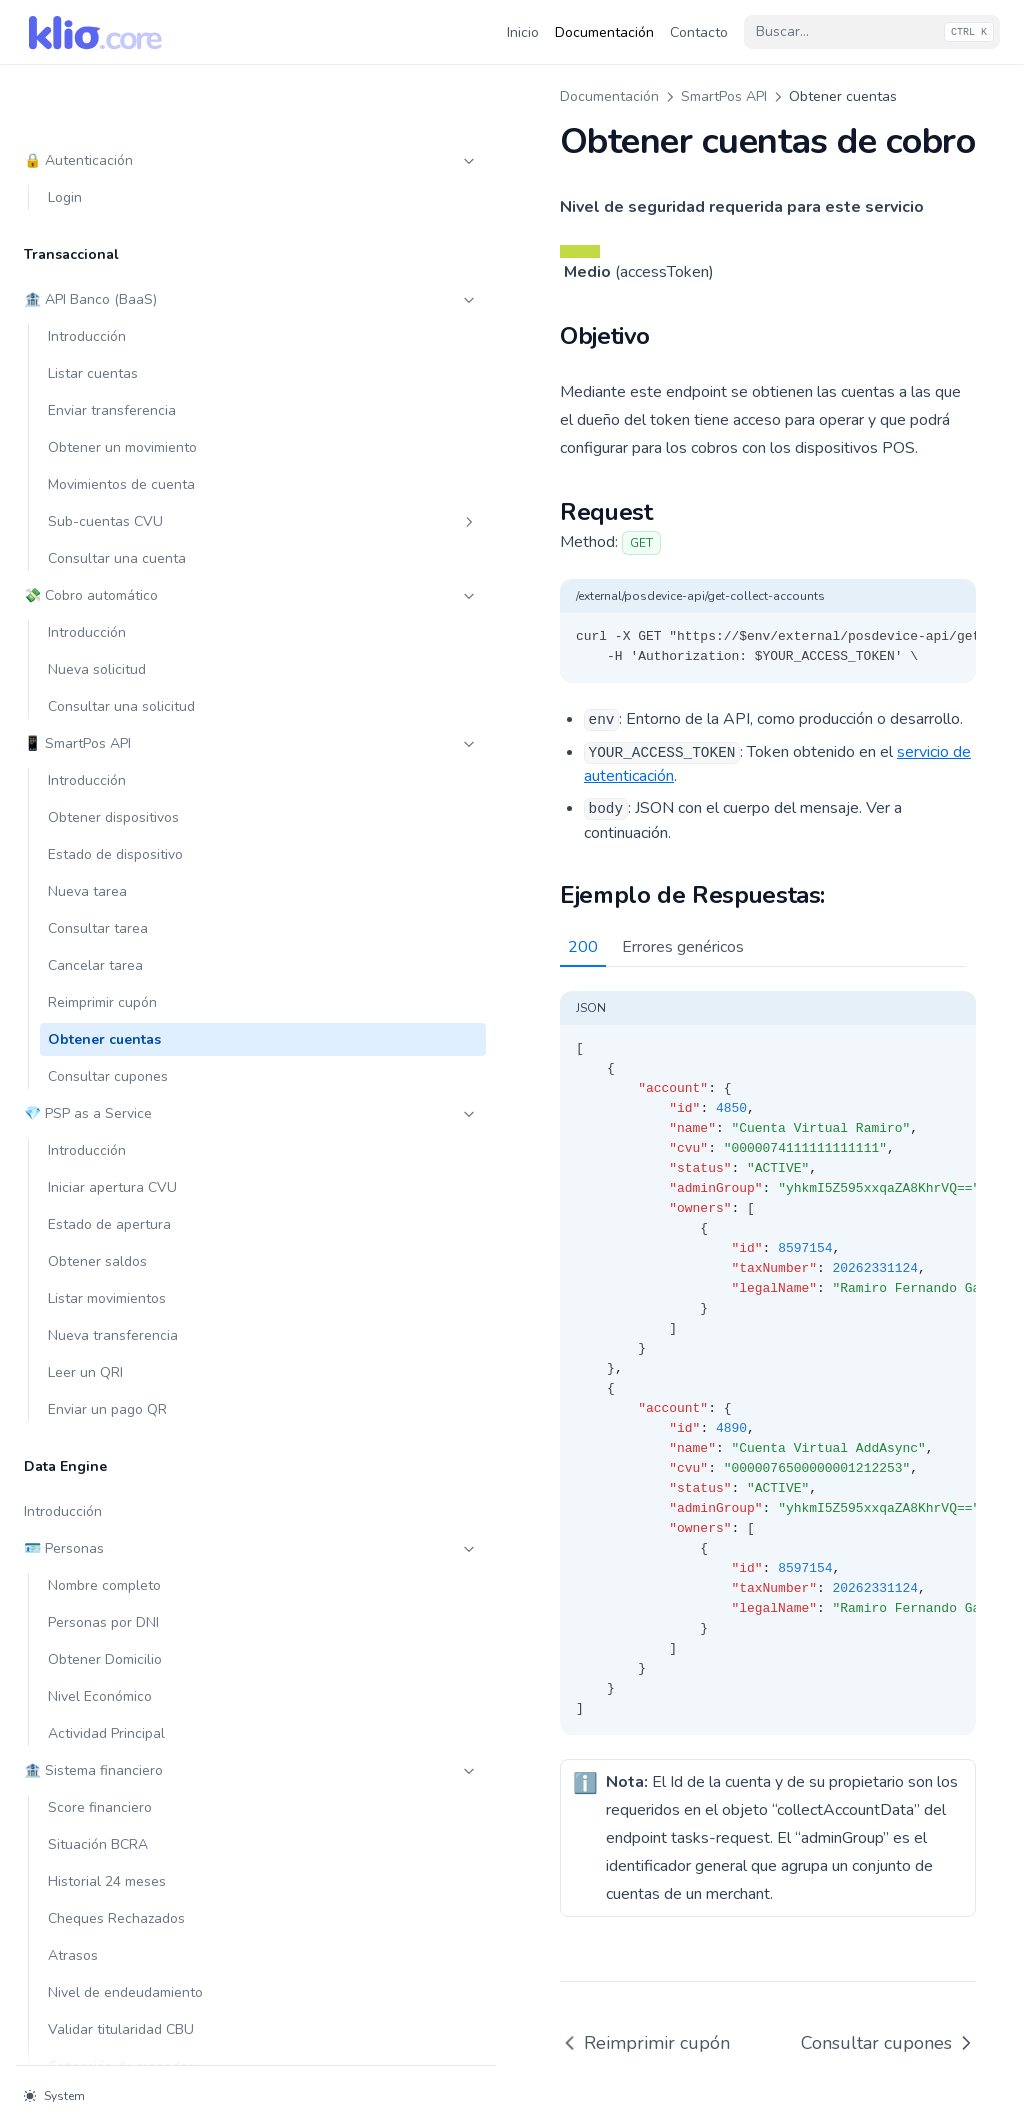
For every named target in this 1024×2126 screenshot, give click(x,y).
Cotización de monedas (121, 1389)
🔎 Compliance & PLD (123, 1639)
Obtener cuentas (104, 362)
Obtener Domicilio (105, 982)
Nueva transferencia (113, 658)
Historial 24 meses (107, 1204)
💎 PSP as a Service (123, 436)
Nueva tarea (87, 214)
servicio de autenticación (725, 724)
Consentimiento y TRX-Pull (123, 1889)
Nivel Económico (100, 1019)
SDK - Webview (135, 1565)
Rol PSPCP (135, 2037)
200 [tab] (327, 871)
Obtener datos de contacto (134, 1750)
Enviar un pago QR (107, 732)
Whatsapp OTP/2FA (110, 1787)
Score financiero (100, 1130)
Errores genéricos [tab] (427, 871)
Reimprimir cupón (102, 325)
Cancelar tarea (95, 288)
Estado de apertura (109, 547)
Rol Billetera (135, 2000)
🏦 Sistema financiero (123, 1093)
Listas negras (90, 1676)
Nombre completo (104, 908)
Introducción (87, 103)
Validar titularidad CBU (121, 1352)
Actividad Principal (106, 1056)
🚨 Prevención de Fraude (123, 1713)
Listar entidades (99, 1963)
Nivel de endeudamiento (125, 1315)
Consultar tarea (98, 251)
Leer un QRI (85, 695)
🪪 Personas (123, 871)
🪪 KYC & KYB (123, 1491)
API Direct (135, 1602)
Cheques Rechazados (116, 1241)
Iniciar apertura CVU (112, 510)
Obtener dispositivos (113, 140)
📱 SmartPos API (123, 66)
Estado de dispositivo (115, 177)
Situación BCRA (98, 1167)
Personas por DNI (103, 945)
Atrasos (73, 1278)
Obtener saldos (97, 584)
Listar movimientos (107, 621)
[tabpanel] (640, 1275)
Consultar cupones (108, 399)
